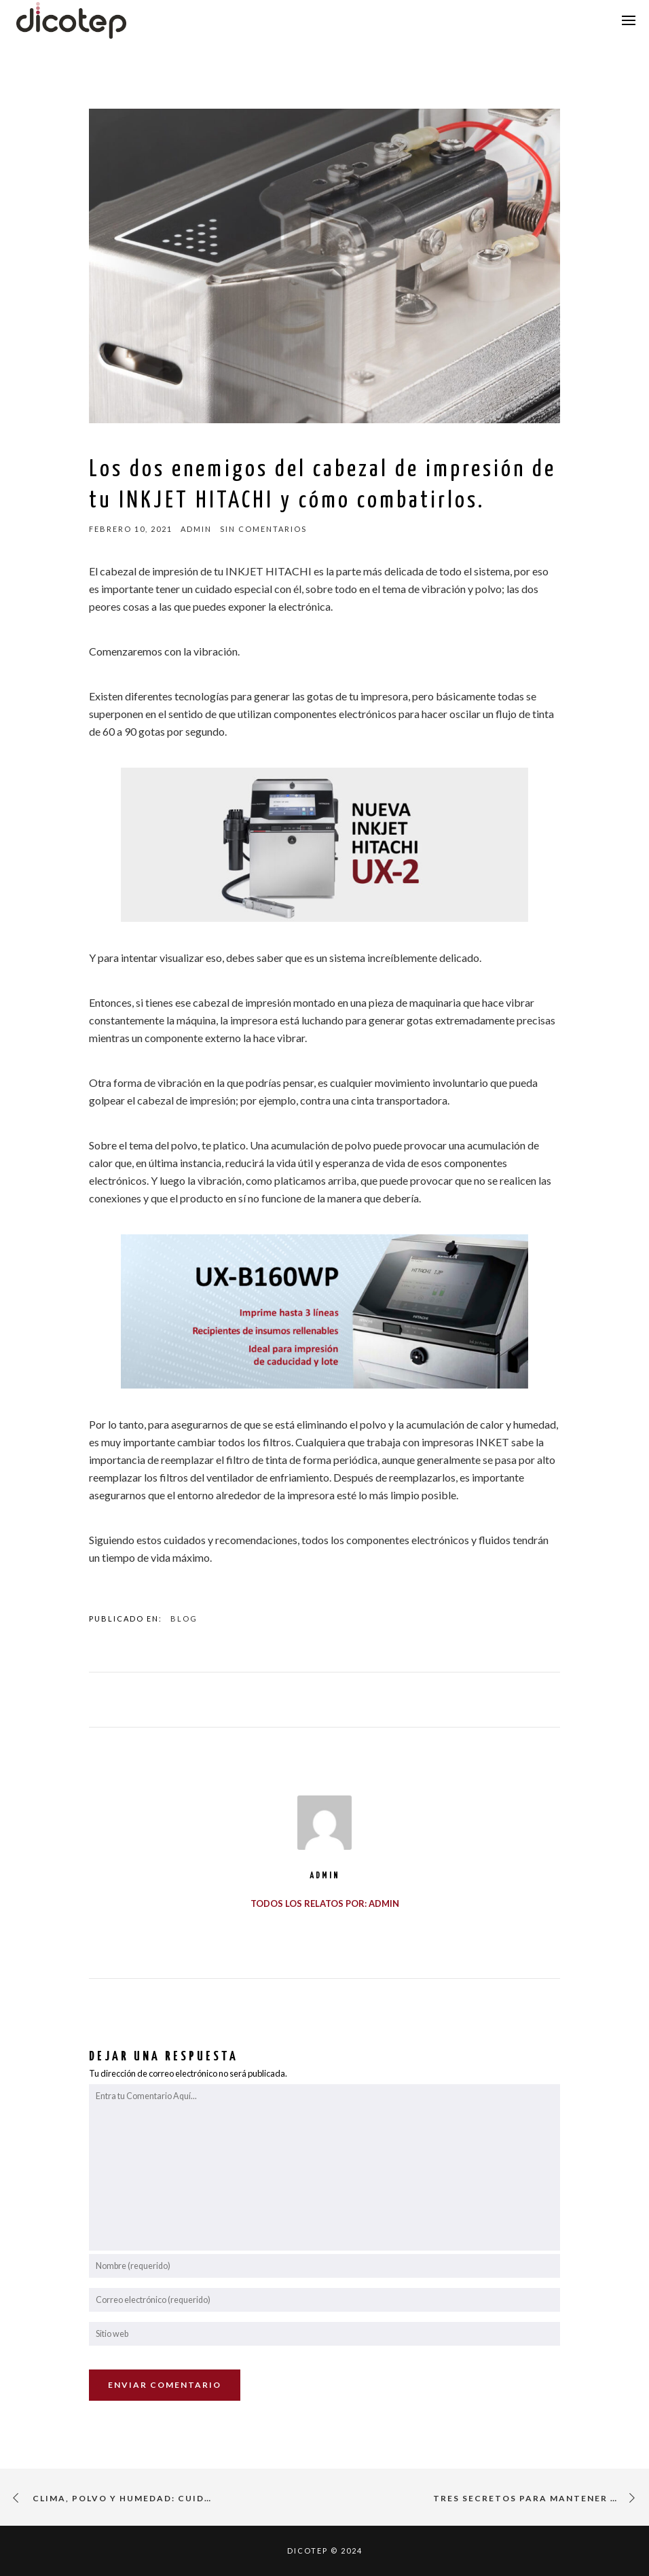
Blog (184, 1618)
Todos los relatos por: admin (325, 1903)
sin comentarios (263, 528)
